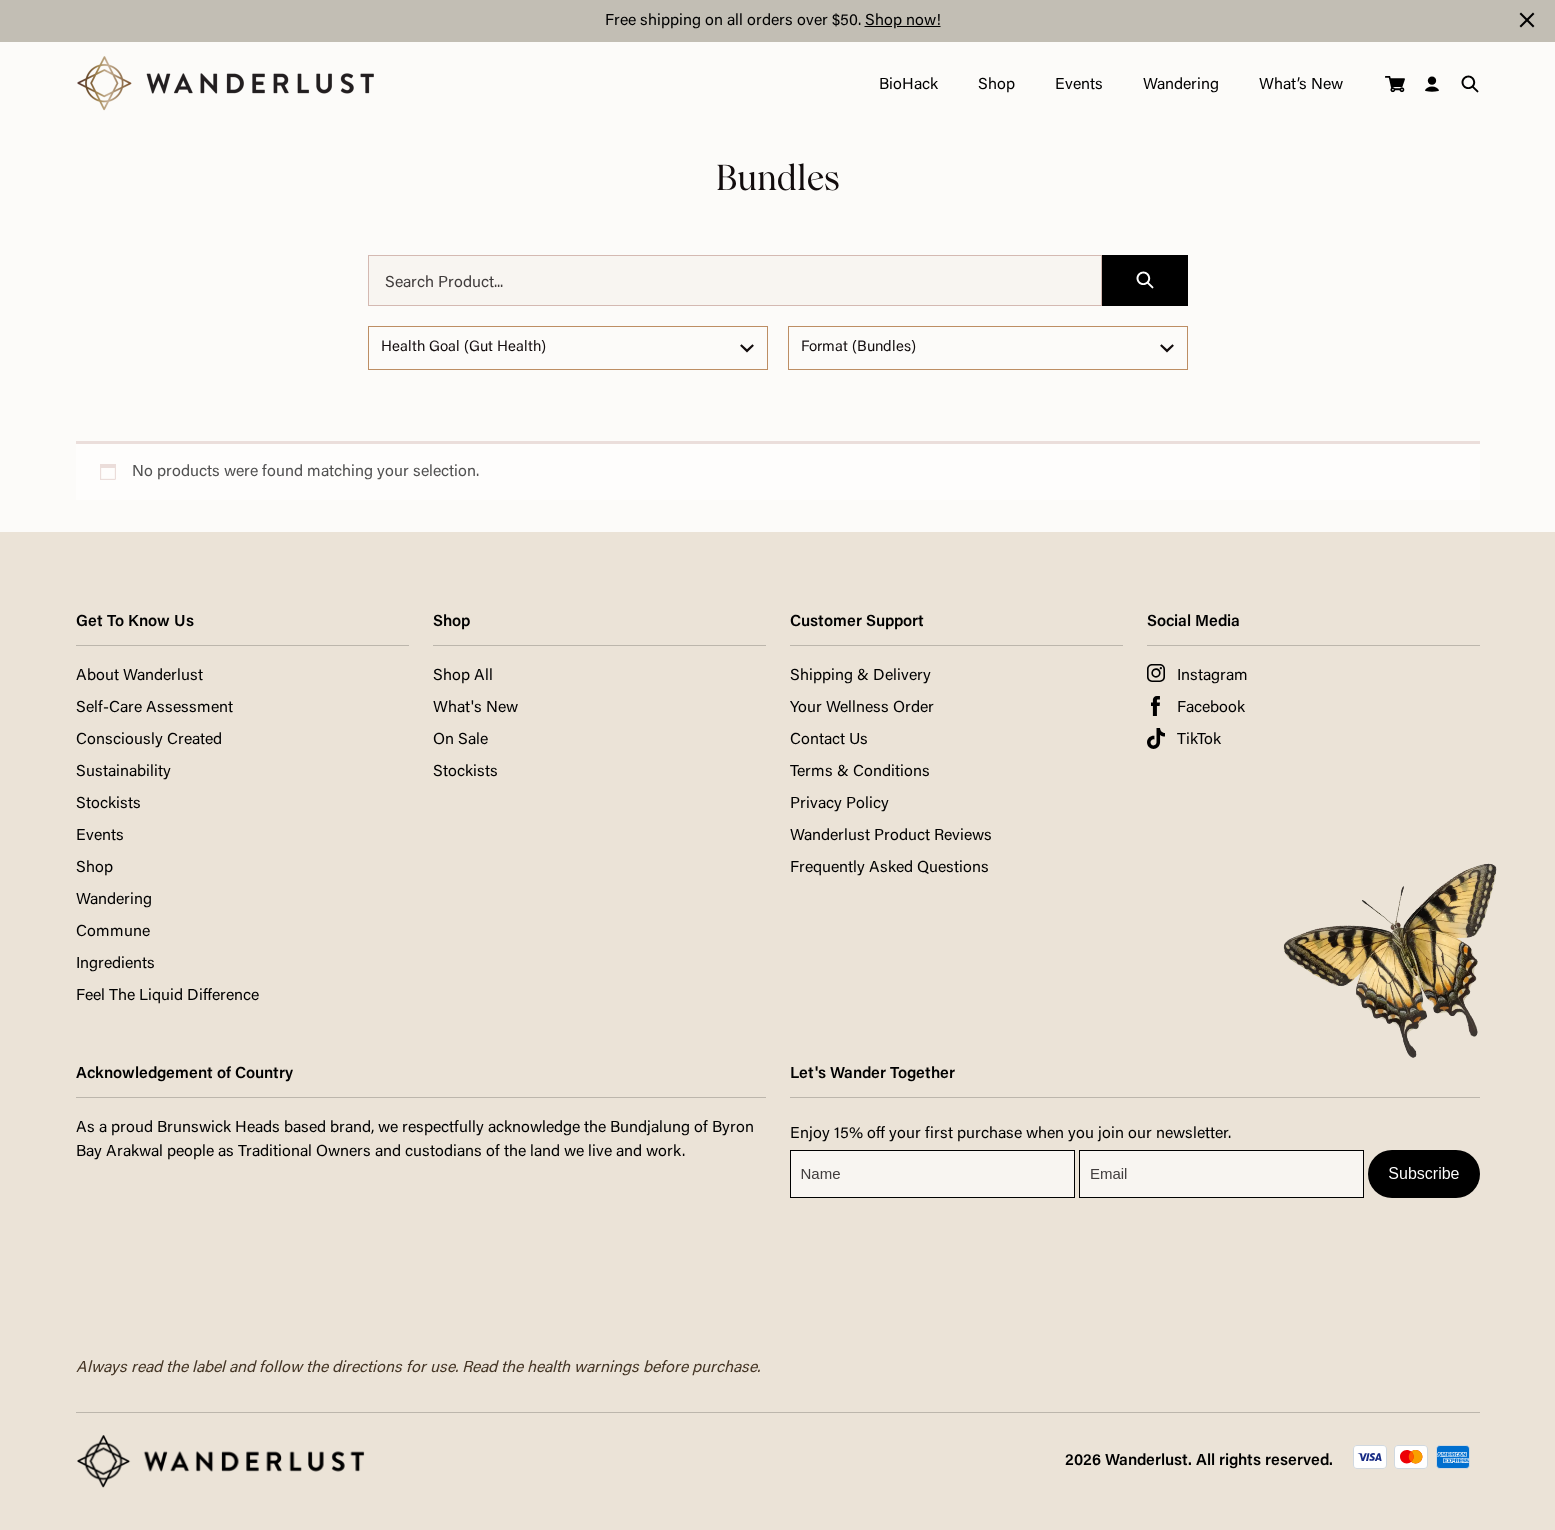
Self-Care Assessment (154, 708)
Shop (995, 85)
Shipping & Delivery (860, 676)
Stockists (108, 804)
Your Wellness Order (862, 708)
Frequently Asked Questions (889, 868)
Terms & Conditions (860, 772)
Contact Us (829, 740)
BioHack (907, 85)
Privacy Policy (839, 804)
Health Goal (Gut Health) (463, 347)
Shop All (463, 676)
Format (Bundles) (858, 347)
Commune (113, 932)
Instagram (1212, 676)
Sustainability (123, 772)
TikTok (1199, 740)
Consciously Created (149, 740)
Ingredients (115, 964)
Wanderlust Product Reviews (891, 836)
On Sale (460, 740)
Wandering (1180, 85)
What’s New (1300, 85)
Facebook (1211, 708)
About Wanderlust (139, 676)
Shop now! (903, 21)
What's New (475, 708)
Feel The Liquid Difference (167, 996)
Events (1078, 85)
